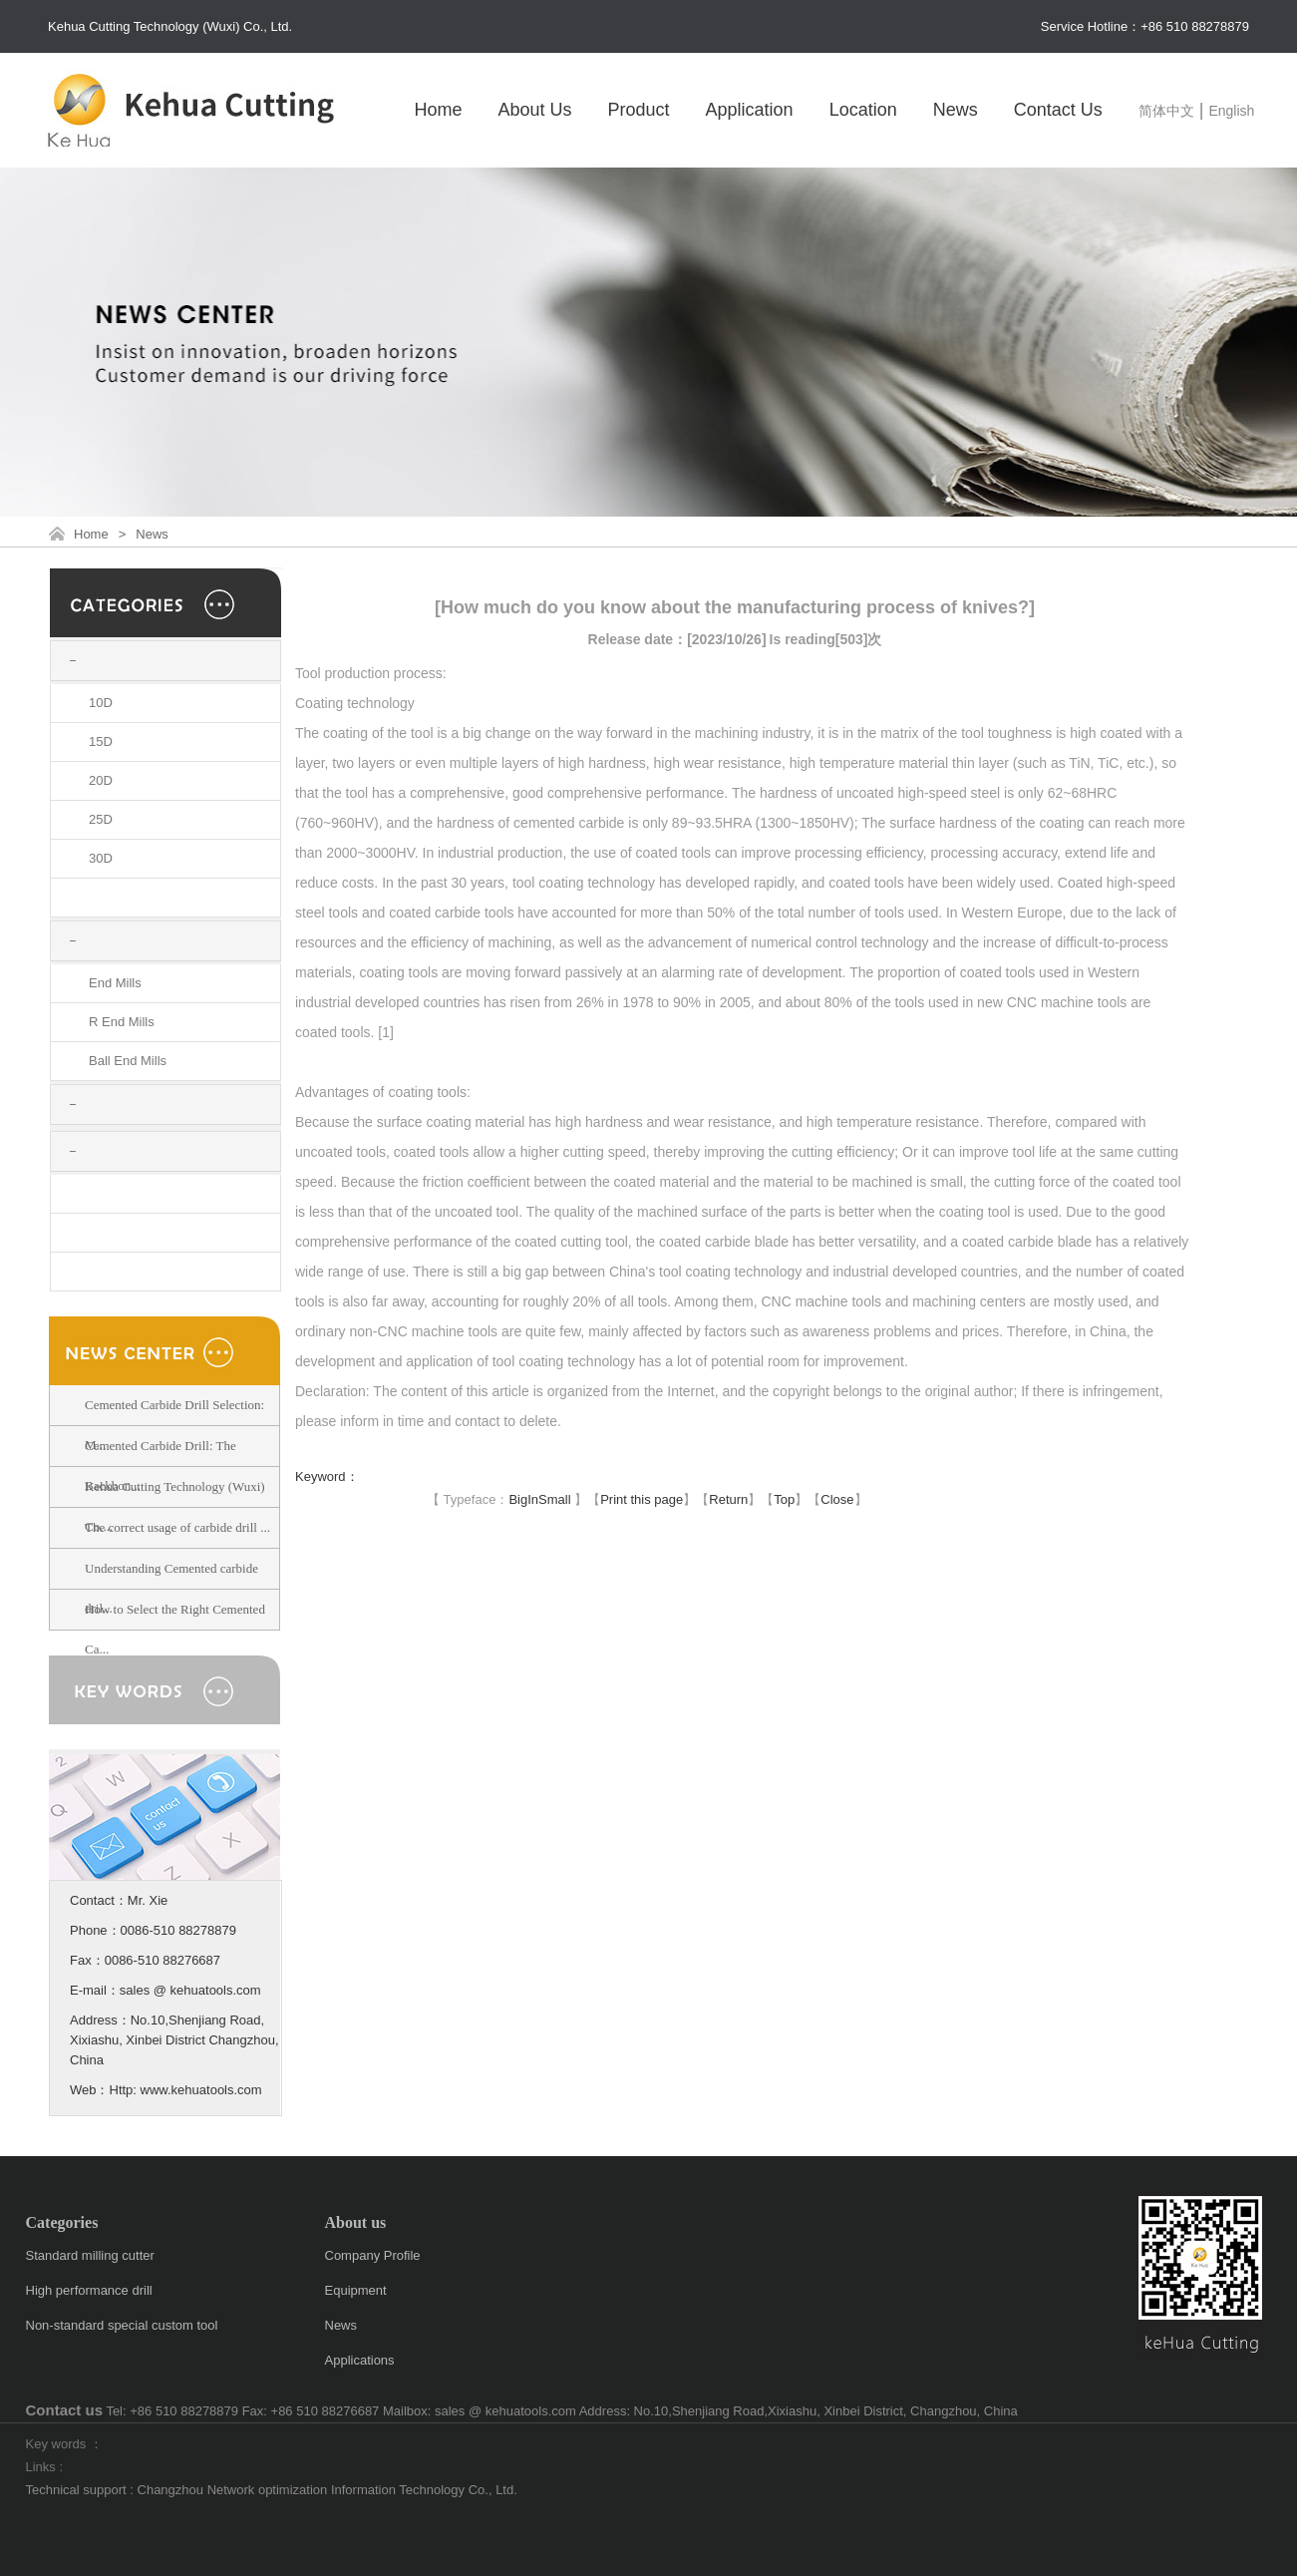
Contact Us (1058, 110)
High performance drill (89, 2290)
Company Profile (373, 2255)
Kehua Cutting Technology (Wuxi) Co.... (175, 1506)
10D (101, 702)
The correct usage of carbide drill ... (177, 1527)
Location (863, 110)
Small (554, 1499)
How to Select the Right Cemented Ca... (175, 1629)
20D (101, 780)
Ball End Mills (127, 1060)
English (1231, 111)
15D (101, 741)
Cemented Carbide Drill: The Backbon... (160, 1465)
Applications (360, 2360)
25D (101, 819)
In (532, 1499)
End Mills (115, 982)
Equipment (356, 2290)
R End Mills (122, 1021)
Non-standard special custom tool (122, 2325)
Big (517, 1499)
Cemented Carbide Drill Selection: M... (174, 1424)
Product (639, 110)
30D (101, 858)
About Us (534, 110)
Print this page (641, 1499)
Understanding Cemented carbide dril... (171, 1588)
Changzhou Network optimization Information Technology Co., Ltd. (327, 2489)
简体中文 (1166, 111)
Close (836, 1499)
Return (728, 1499)
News (955, 110)
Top (784, 1499)
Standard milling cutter (90, 2255)
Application (750, 110)
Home (438, 110)
